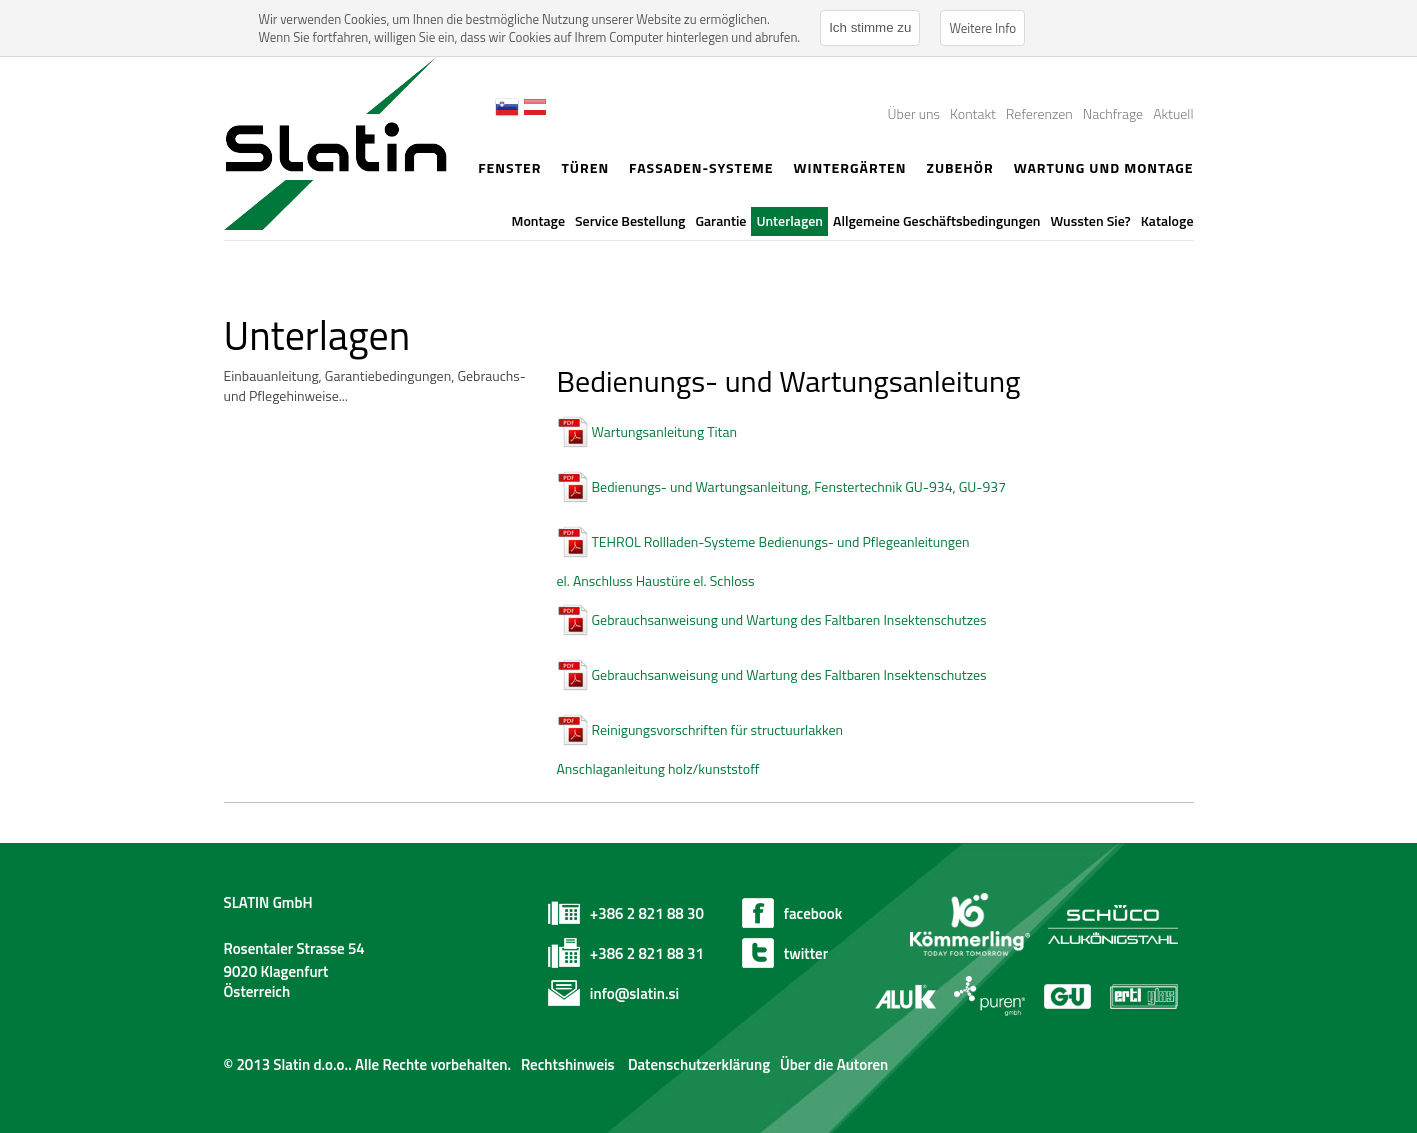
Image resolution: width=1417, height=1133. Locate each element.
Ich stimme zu (870, 27)
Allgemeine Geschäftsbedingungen (937, 220)
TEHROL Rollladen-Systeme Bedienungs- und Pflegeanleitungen (781, 541)
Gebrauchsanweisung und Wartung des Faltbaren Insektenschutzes (789, 619)
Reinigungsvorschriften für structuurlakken (718, 729)
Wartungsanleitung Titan (665, 431)
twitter (806, 953)
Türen (585, 167)
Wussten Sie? (1091, 220)
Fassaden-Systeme (701, 167)
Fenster (509, 167)
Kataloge (1167, 220)
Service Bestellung (630, 220)
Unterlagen (789, 220)
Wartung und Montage (1104, 167)
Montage (538, 220)
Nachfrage (1113, 113)
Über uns (914, 113)
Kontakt (973, 113)
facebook (813, 913)
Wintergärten (849, 167)
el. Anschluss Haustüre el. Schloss (656, 580)
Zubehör (959, 167)
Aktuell (1173, 113)
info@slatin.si (634, 993)
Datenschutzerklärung (697, 1064)
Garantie (720, 220)
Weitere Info (982, 28)
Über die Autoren (834, 1064)
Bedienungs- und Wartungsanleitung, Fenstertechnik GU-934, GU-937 (799, 486)
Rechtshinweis (568, 1064)
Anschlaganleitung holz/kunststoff (658, 768)
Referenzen (1039, 113)
